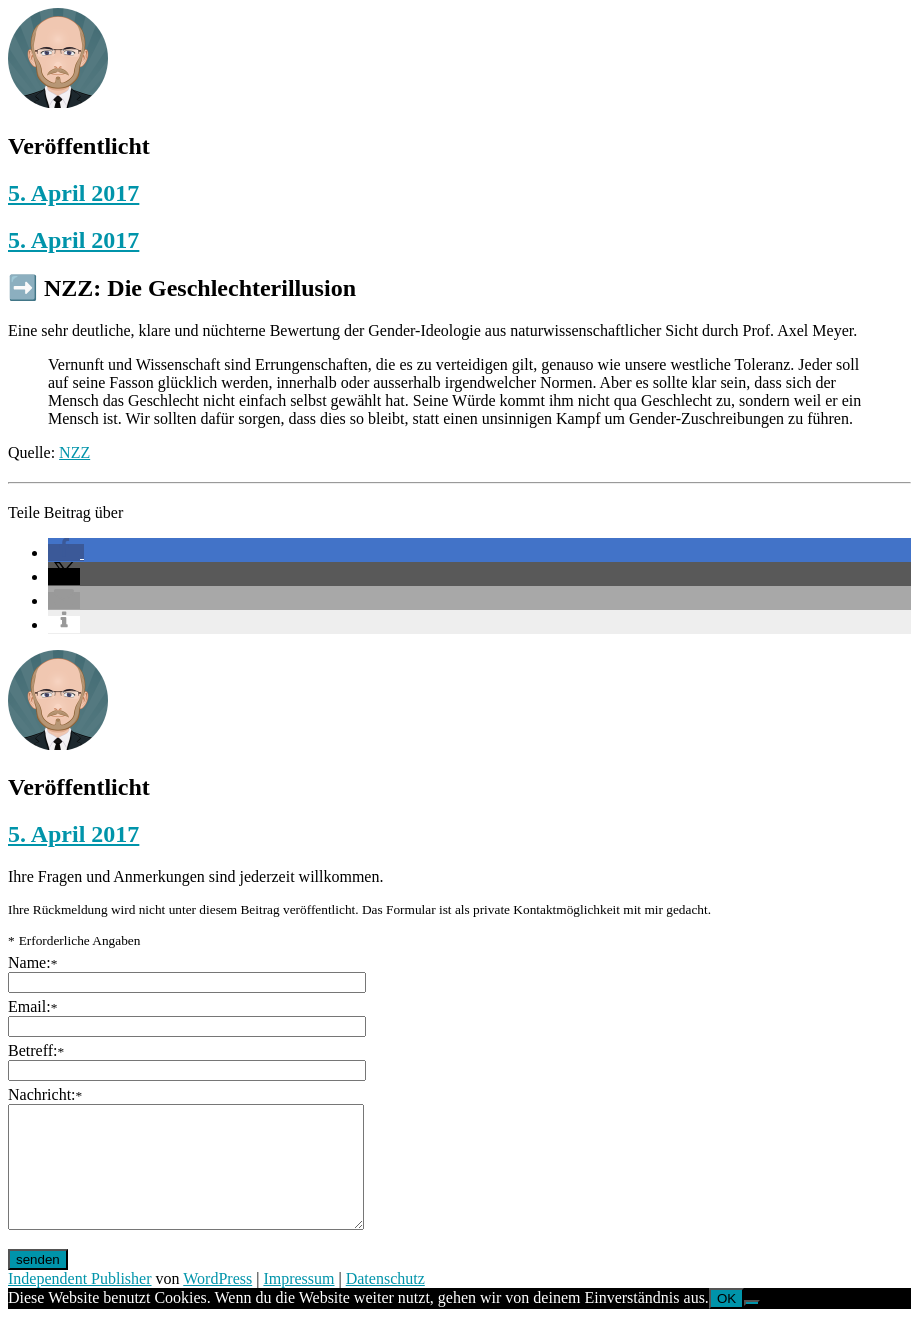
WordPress (217, 1278)
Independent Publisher (80, 1278)
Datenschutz (385, 1278)
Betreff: (36, 1050)
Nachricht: (45, 1094)
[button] (66, 552)
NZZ (74, 452)
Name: (32, 962)
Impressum (298, 1278)
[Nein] (752, 1303)
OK (726, 1298)
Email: (32, 1006)
